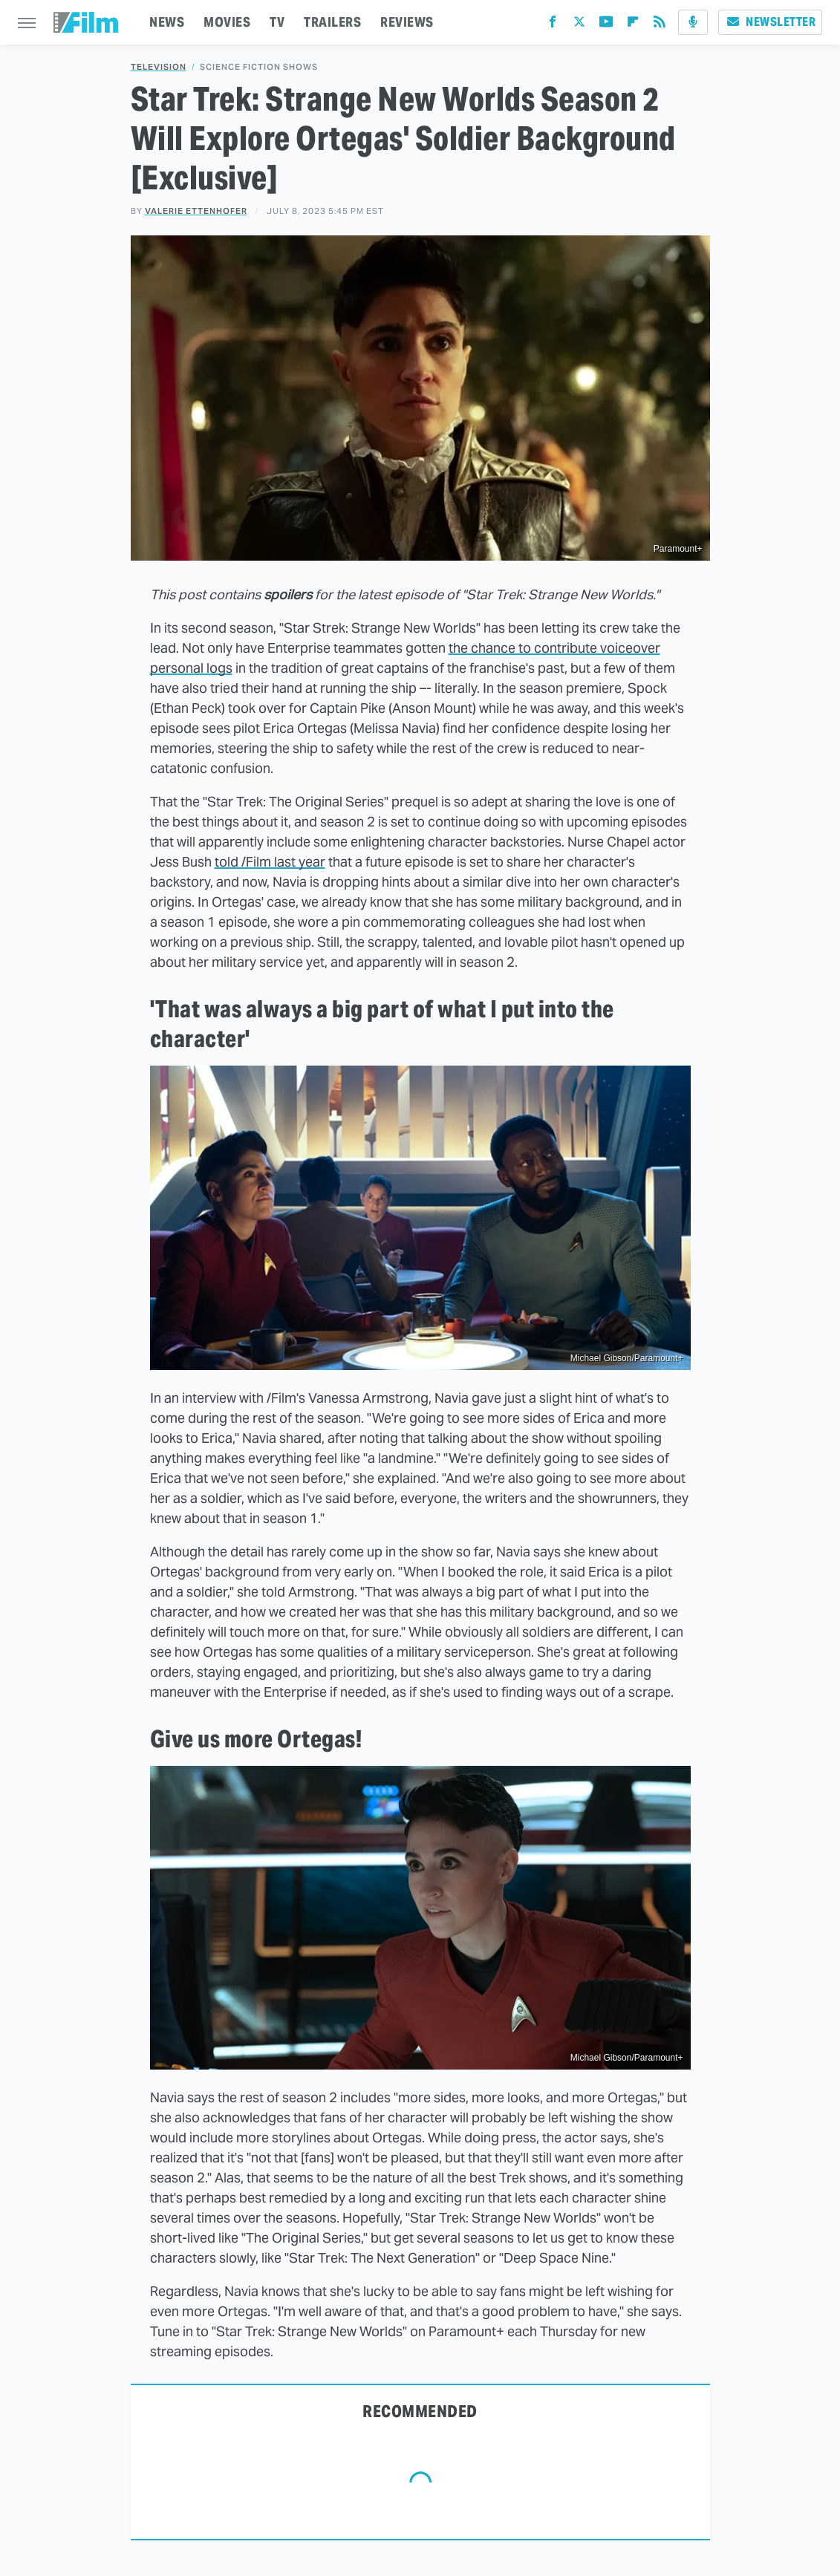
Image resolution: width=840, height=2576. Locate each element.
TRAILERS (332, 21)
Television (158, 67)
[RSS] (659, 25)
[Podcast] (693, 22)
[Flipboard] (633, 25)
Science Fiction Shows (259, 67)
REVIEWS (407, 21)
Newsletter (770, 22)
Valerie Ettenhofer (196, 211)
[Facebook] (552, 25)
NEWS (166, 21)
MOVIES (227, 21)
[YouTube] (606, 25)
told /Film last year (270, 861)
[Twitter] (579, 25)
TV (277, 21)
